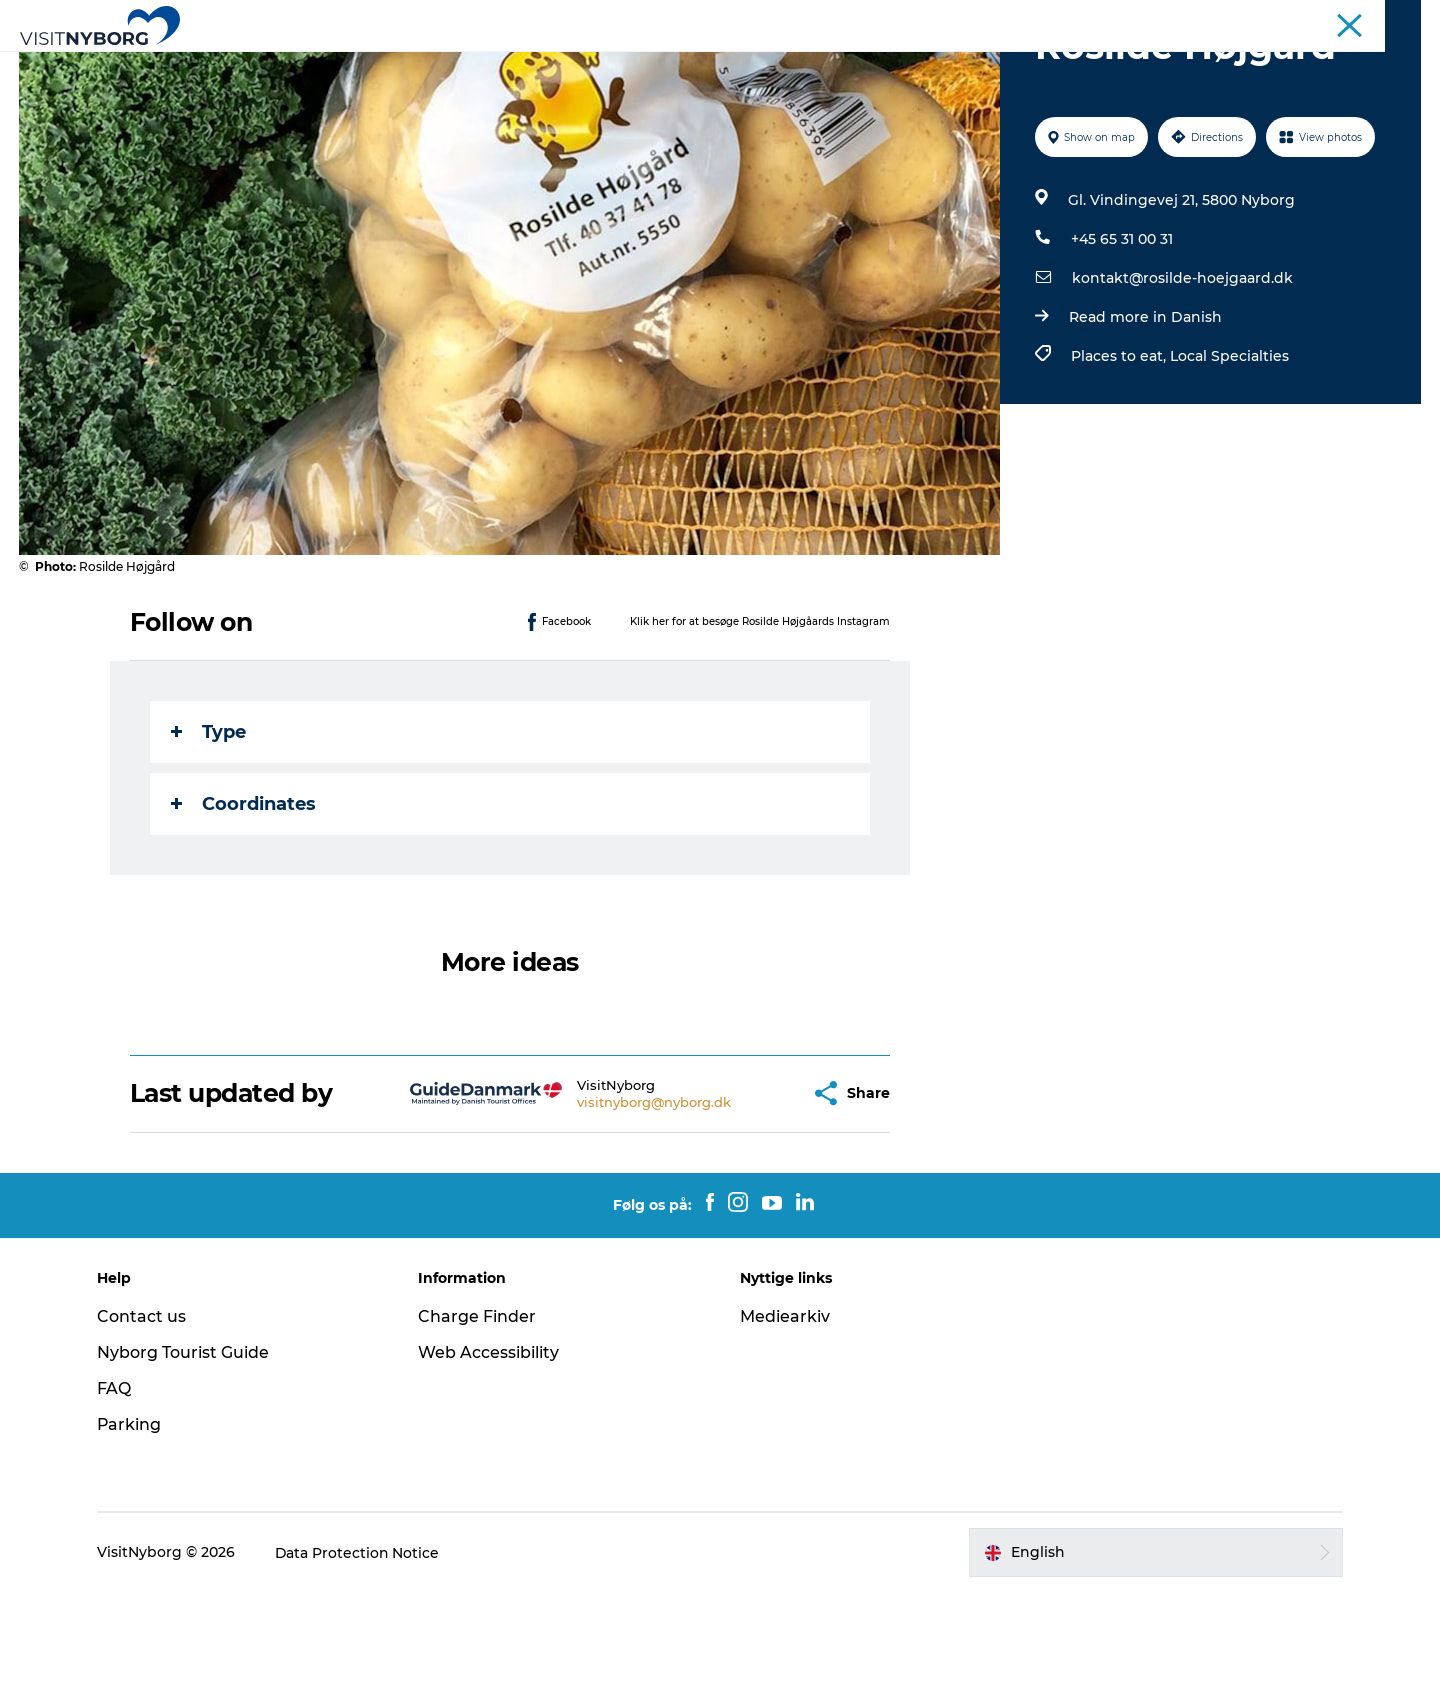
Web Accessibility (490, 1447)
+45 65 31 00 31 (1122, 334)
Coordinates (243, 899)
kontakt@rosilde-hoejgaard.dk (1182, 373)
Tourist (1035, 19)
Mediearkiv (785, 1411)
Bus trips (1264, 19)
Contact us (144, 1411)
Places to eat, (1120, 451)
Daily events (650, 64)
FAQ (117, 1483)
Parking (132, 1519)
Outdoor (542, 64)
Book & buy (1061, 64)
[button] (745, 1188)
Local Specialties (1229, 451)
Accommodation (791, 64)
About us (1393, 19)
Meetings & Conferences (1146, 19)
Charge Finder (479, 1411)
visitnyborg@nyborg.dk (605, 1197)
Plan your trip (937, 64)
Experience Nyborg (408, 64)
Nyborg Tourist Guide (186, 1447)
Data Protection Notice (361, 1648)
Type (208, 827)
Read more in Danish (1145, 412)
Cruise (1328, 19)
